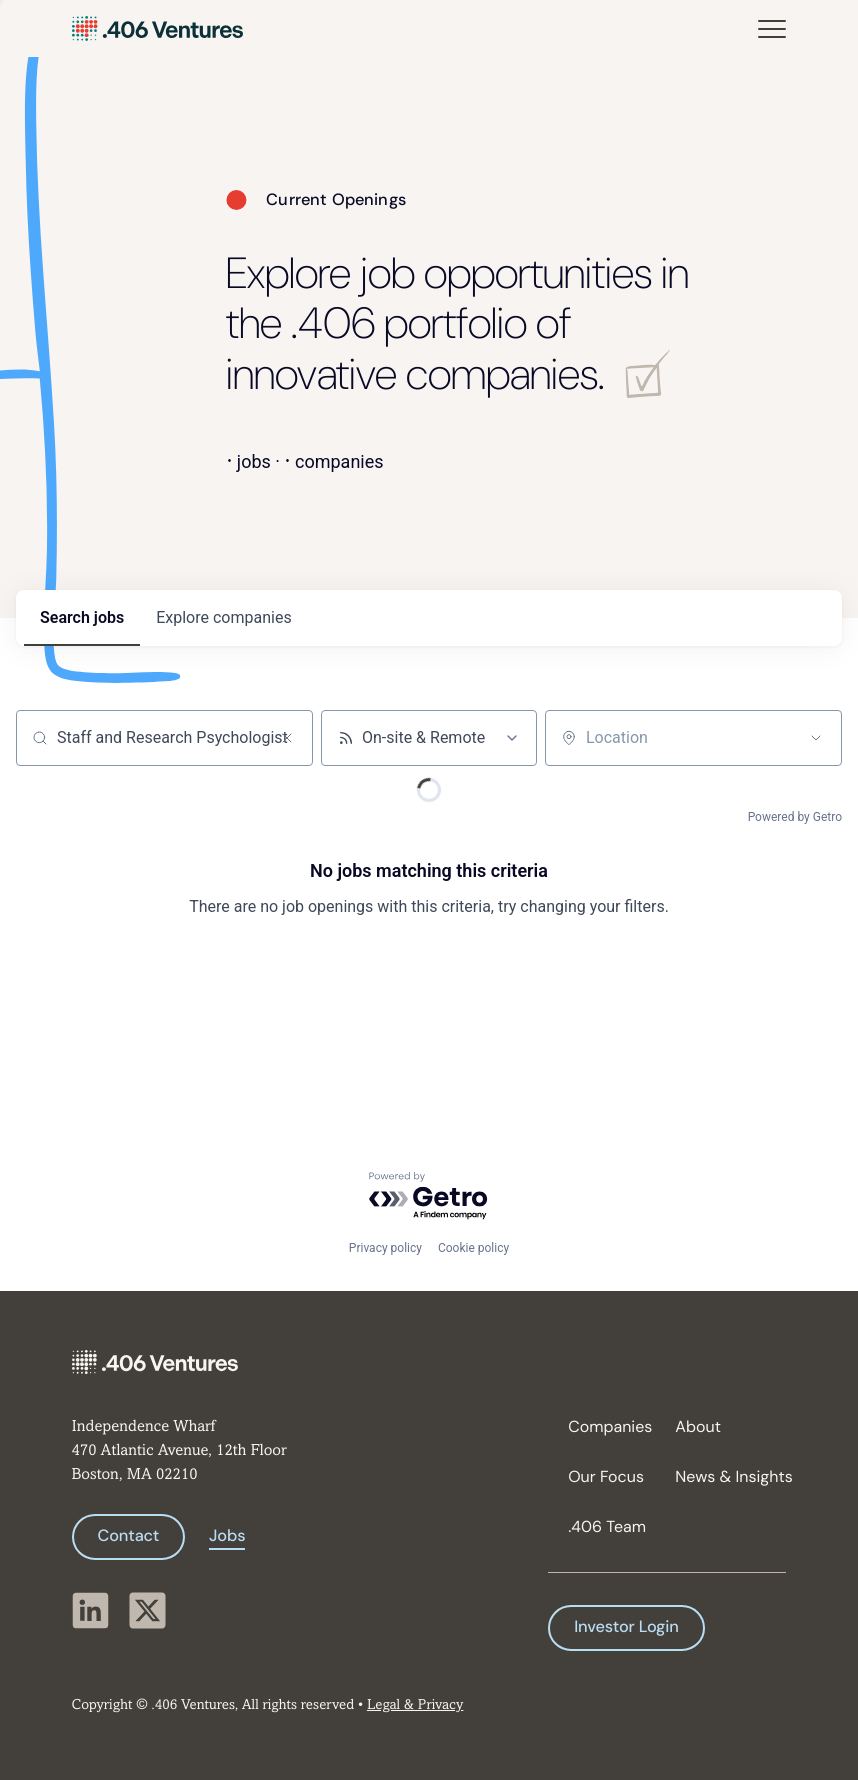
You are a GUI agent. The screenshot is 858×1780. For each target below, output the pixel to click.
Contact (129, 1536)
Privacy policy (385, 1248)
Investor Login (626, 1627)
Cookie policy (473, 1248)
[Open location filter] (816, 738)
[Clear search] (287, 738)
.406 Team (607, 1526)
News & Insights (720, 1476)
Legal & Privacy (415, 1705)
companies (223, 617)
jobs (82, 617)
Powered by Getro (795, 817)
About (698, 1426)
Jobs (227, 1536)
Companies (610, 1426)
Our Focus (606, 1476)
